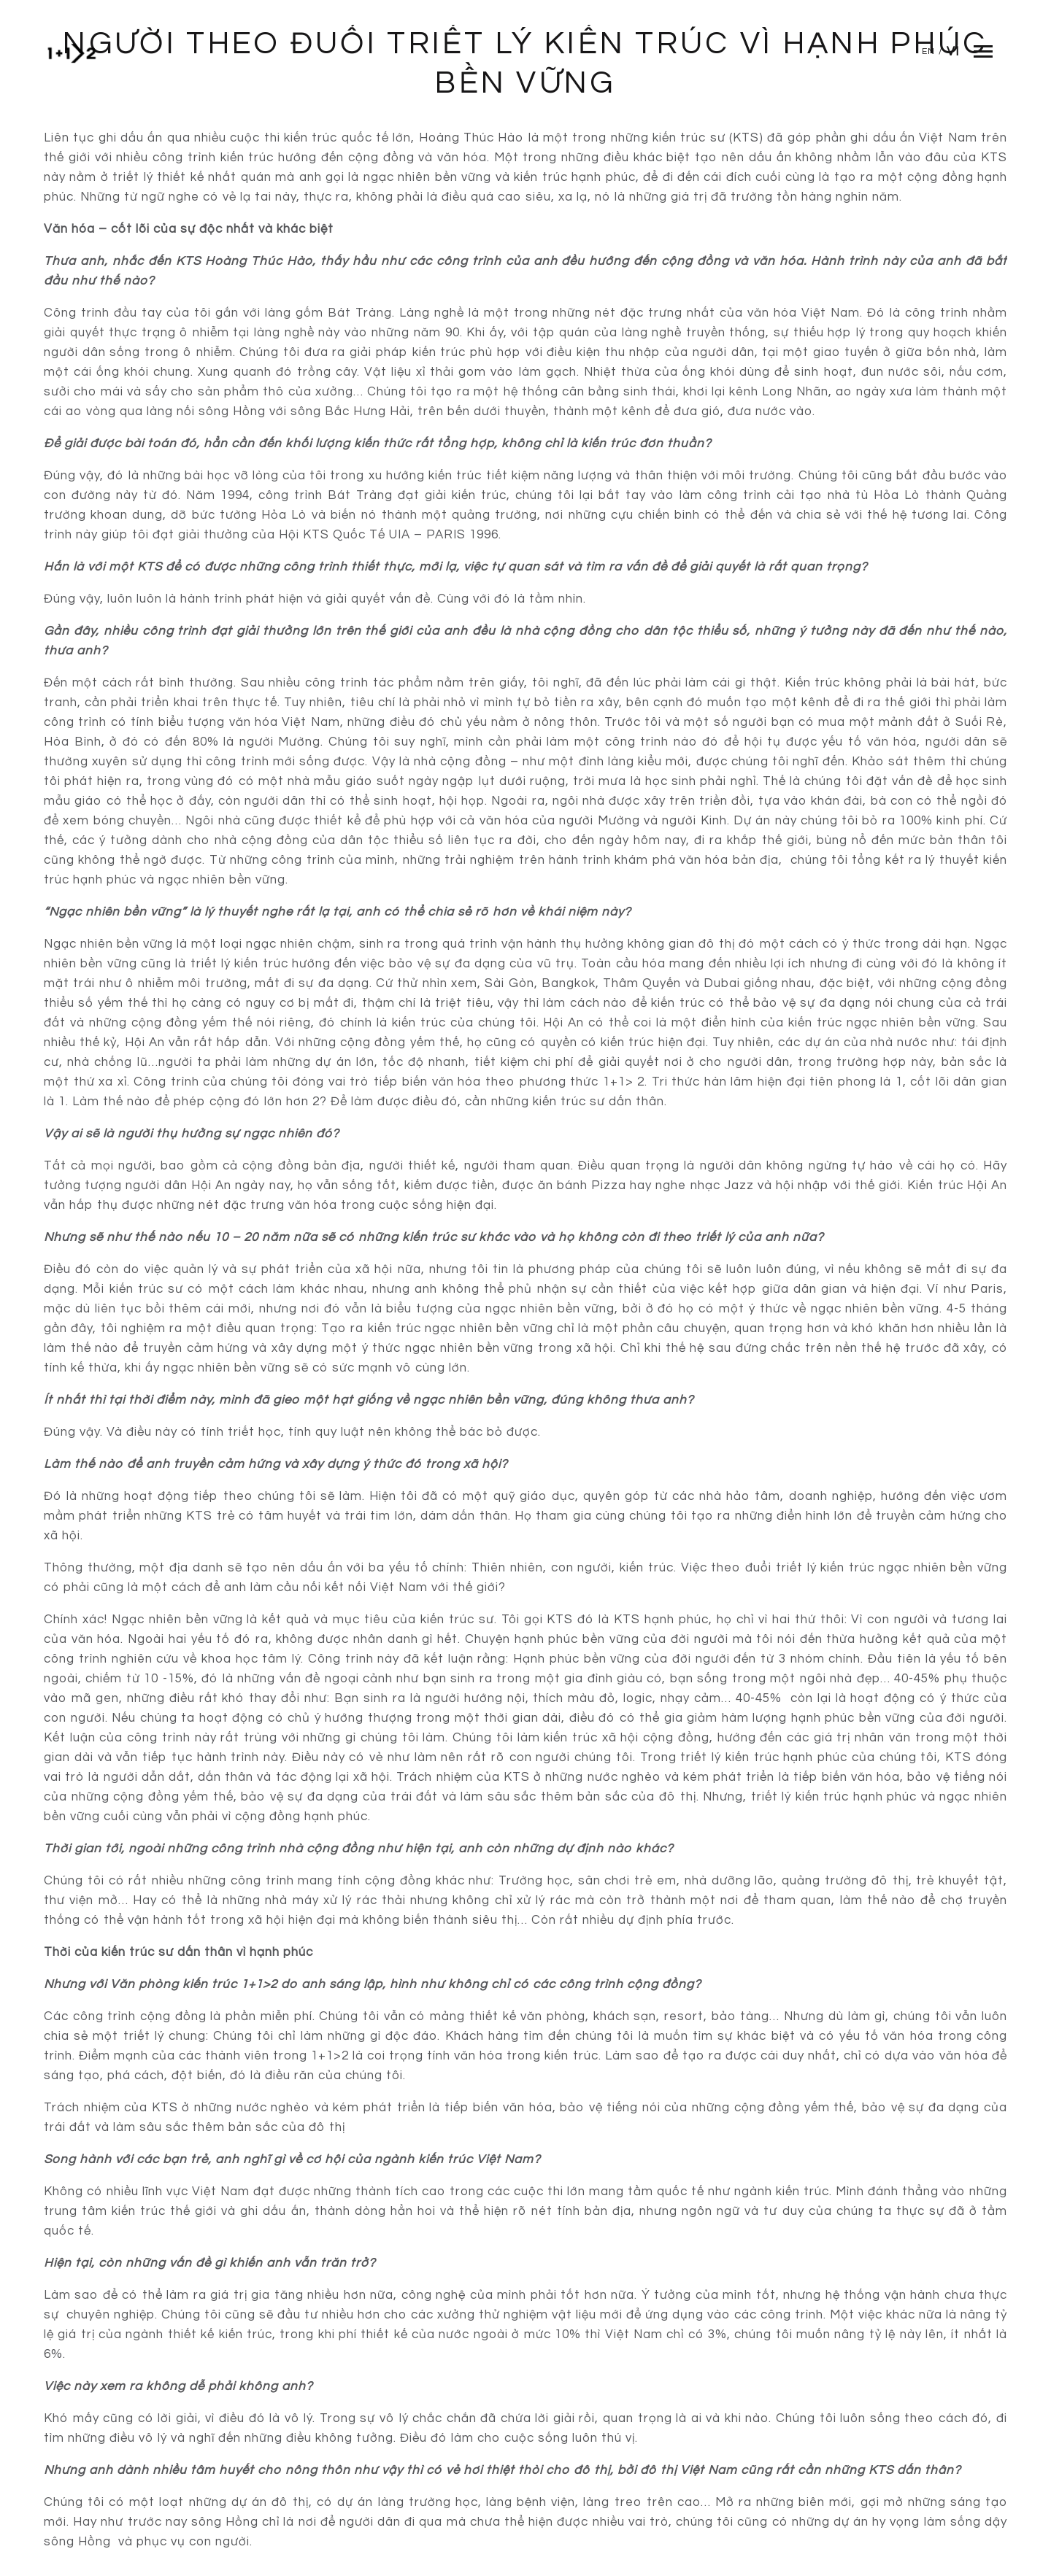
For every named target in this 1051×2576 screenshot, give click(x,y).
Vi (953, 51)
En (928, 51)
